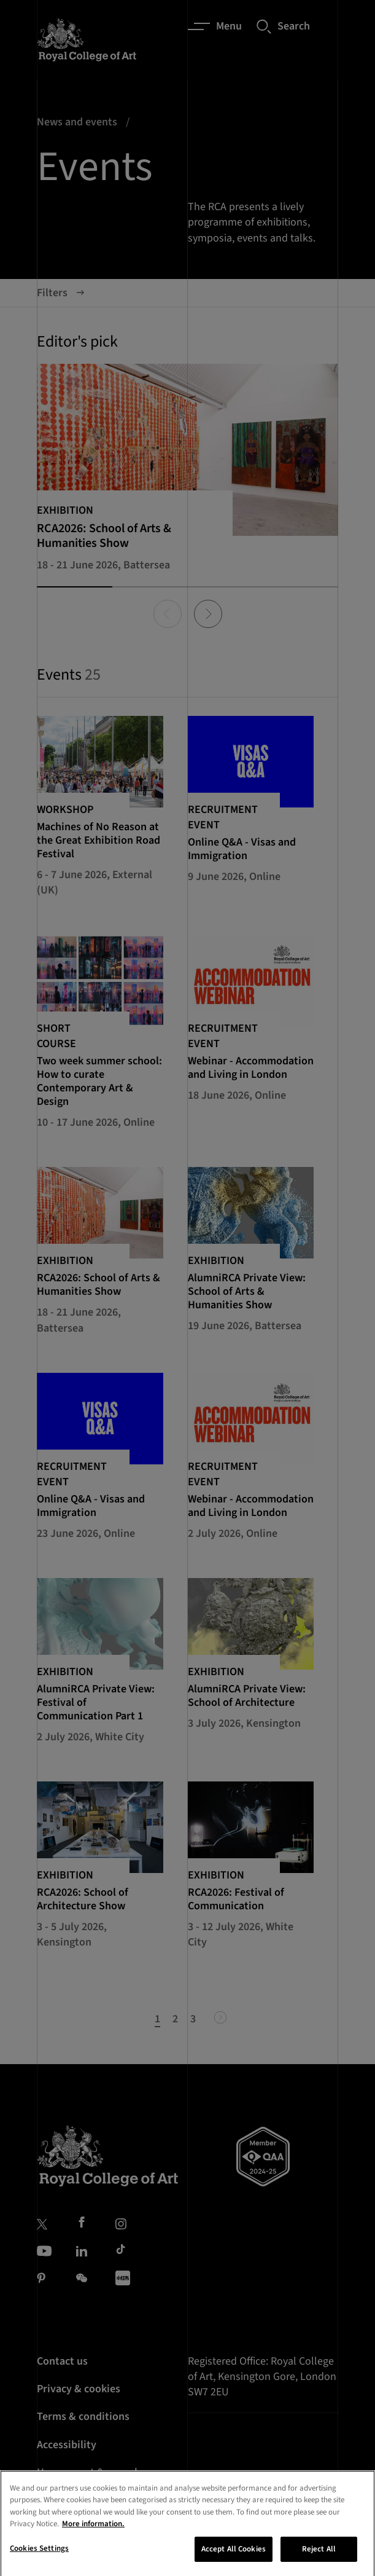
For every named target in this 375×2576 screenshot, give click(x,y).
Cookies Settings (39, 2560)
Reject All (319, 2561)
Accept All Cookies (233, 2561)
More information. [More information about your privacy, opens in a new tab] (93, 2536)
